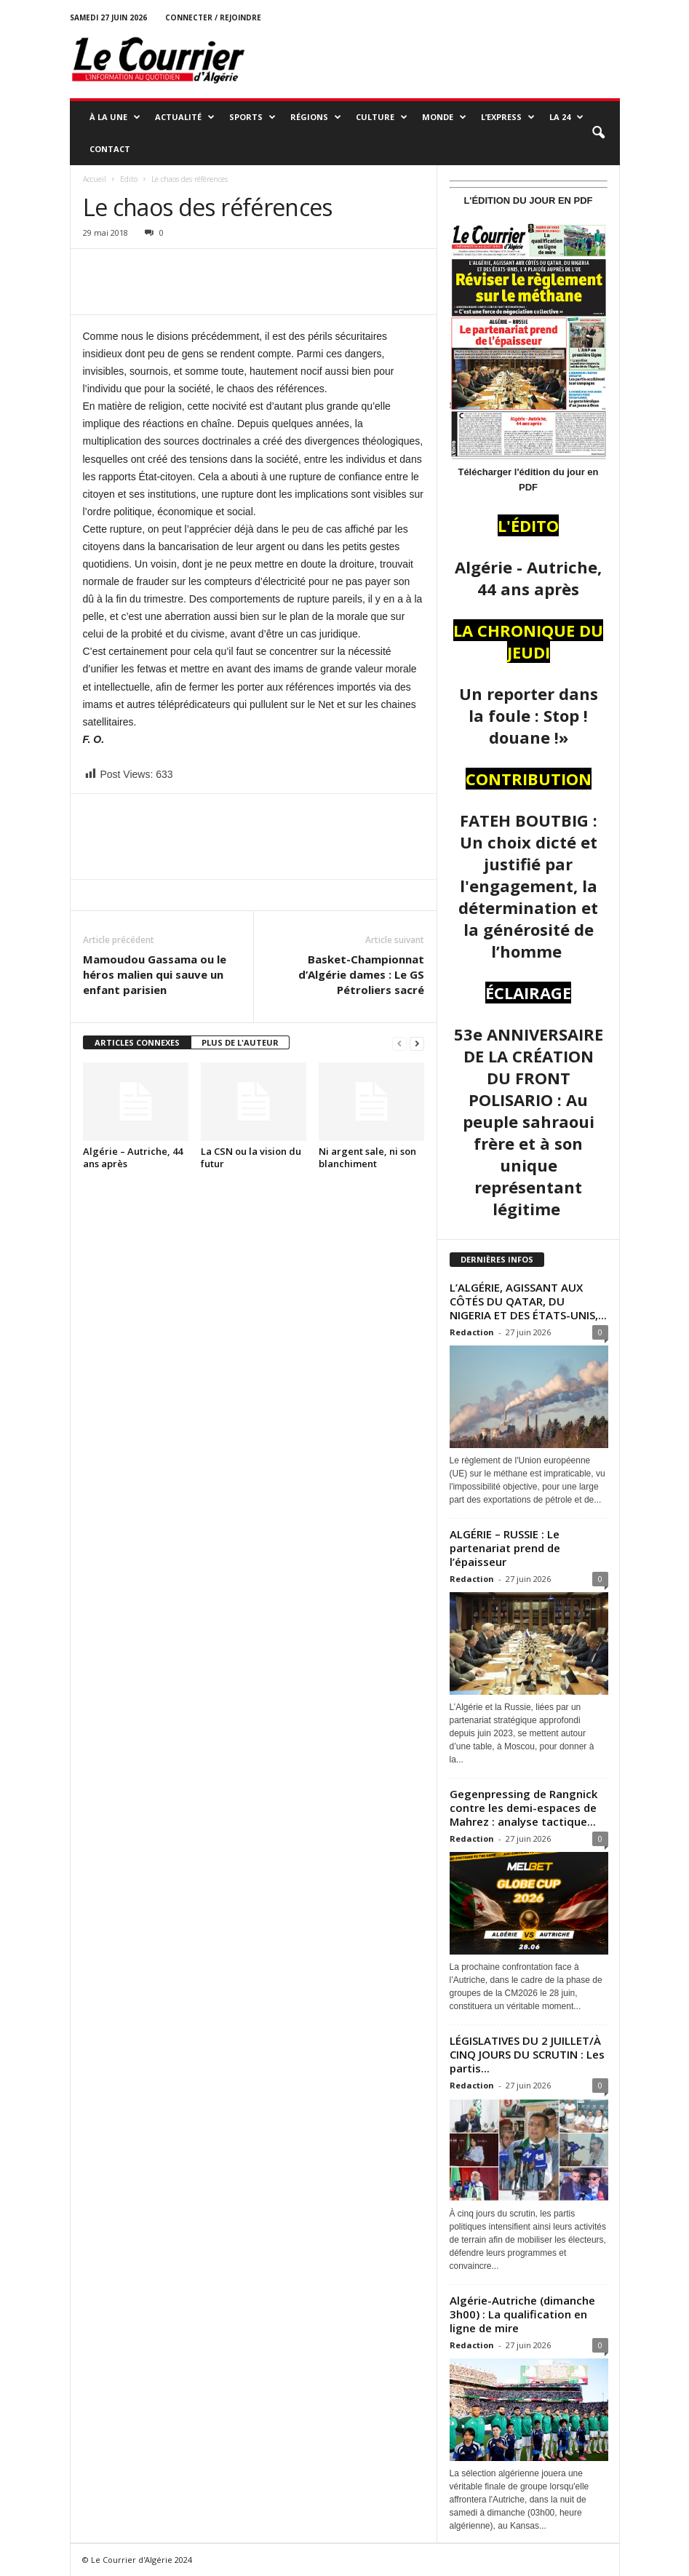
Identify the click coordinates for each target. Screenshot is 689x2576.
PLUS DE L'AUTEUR (240, 1042)
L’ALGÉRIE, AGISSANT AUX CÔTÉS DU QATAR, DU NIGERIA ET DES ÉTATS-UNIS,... (528, 1301)
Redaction (472, 1332)
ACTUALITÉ (185, 117)
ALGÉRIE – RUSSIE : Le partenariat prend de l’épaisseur (505, 1548)
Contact (109, 148)
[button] (598, 133)
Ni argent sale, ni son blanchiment (367, 1157)
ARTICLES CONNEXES (137, 1042)
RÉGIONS (315, 117)
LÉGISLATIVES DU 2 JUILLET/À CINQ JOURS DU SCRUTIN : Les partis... (527, 2054)
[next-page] (417, 1043)
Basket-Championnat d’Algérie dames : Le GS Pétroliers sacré (361, 974)
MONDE (444, 117)
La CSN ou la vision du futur (251, 1157)
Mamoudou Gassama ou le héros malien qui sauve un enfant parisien (154, 974)
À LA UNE (114, 117)
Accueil (94, 179)
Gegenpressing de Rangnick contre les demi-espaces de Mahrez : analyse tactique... (523, 1807)
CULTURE (381, 117)
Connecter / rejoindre (213, 17)
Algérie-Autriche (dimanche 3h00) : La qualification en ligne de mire (522, 2314)
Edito (129, 179)
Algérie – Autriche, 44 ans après (133, 1157)
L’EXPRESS (508, 117)
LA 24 (566, 117)
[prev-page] (399, 1043)
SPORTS (252, 117)
